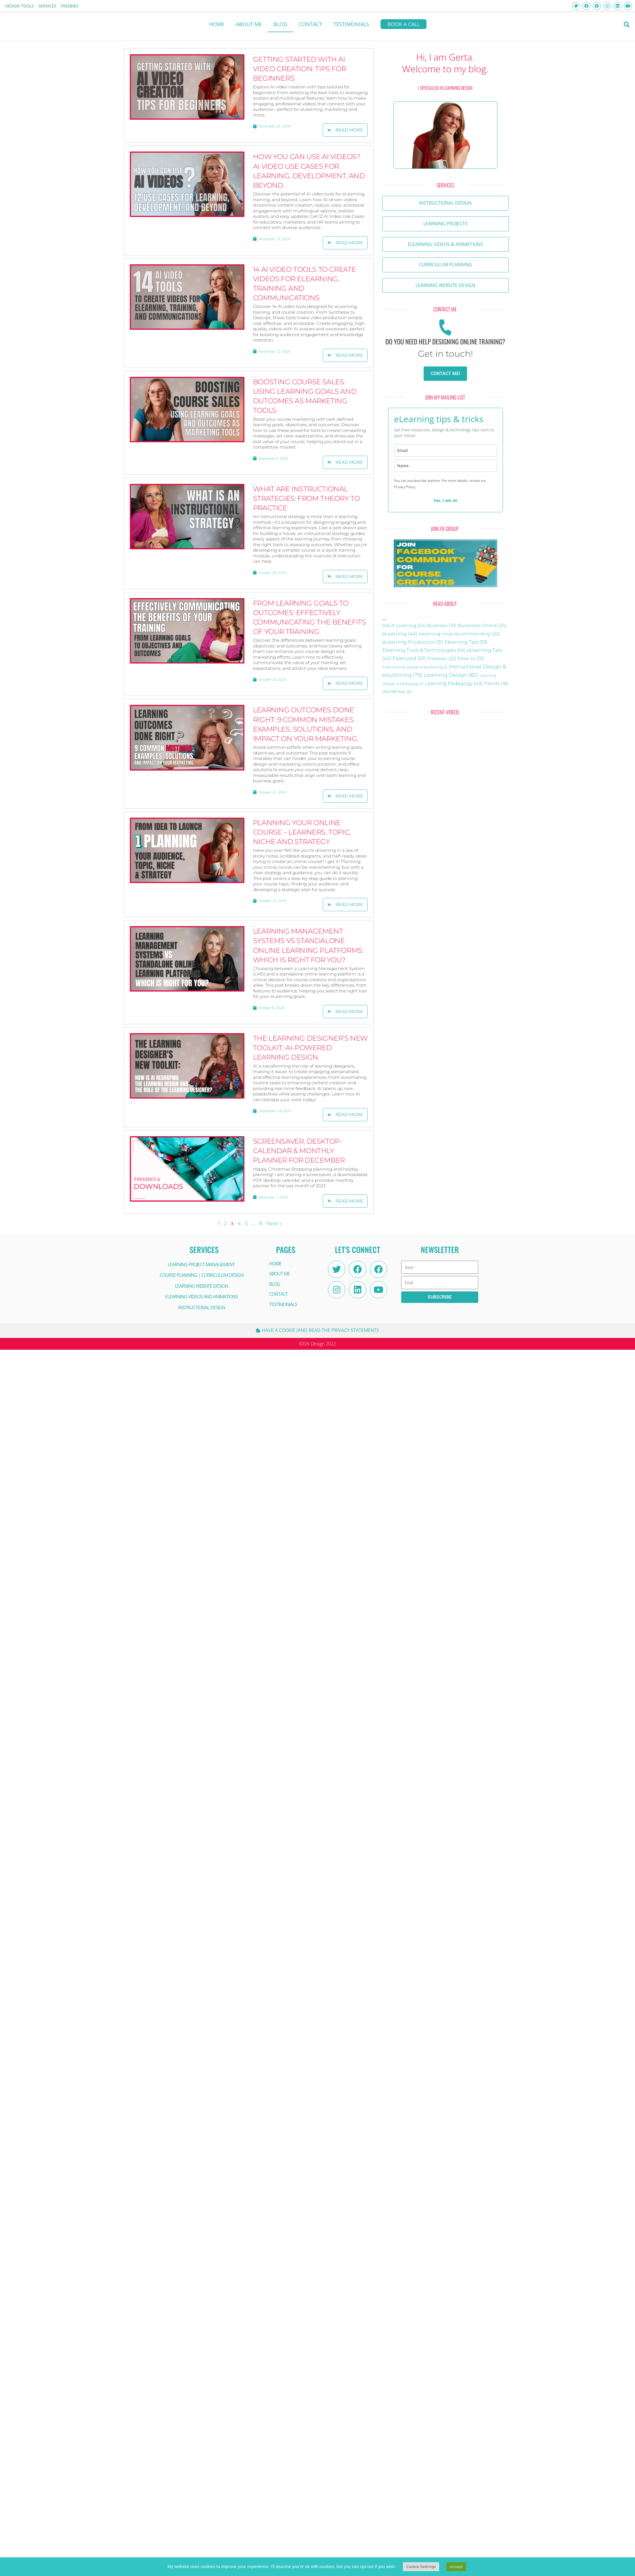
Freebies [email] (441, 658)
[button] (626, 24)
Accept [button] (456, 2566)
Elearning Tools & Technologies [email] (424, 650)
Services (47, 6)
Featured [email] (409, 658)
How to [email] (471, 658)
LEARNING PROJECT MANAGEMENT (201, 1264)
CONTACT (310, 24)
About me (249, 24)
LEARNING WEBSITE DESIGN (201, 1286)
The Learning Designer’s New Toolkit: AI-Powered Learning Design (310, 1047)
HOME (216, 24)
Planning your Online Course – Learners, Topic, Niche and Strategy (302, 832)
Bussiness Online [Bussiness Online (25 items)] (482, 625)
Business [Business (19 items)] (441, 625)
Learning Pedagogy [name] (453, 683)
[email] (445, 450)
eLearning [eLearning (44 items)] (399, 634)
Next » (274, 1223)
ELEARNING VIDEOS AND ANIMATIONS (201, 1296)
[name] (445, 465)
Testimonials (351, 24)
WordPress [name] (397, 691)
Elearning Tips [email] (466, 642)
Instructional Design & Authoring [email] (414, 667)
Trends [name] (496, 683)
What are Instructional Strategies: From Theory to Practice (306, 498)
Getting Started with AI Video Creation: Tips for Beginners (299, 68)
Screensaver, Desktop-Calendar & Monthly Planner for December (299, 1150)
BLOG (280, 24)
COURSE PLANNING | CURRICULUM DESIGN (202, 1275)
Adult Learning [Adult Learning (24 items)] (404, 625)
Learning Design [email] (451, 675)
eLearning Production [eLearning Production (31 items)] (412, 642)
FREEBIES (69, 6)
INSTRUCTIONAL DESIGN (201, 1307)
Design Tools (19, 6)
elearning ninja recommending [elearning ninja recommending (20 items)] (459, 634)
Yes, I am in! (445, 500)
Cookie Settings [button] (421, 2566)
